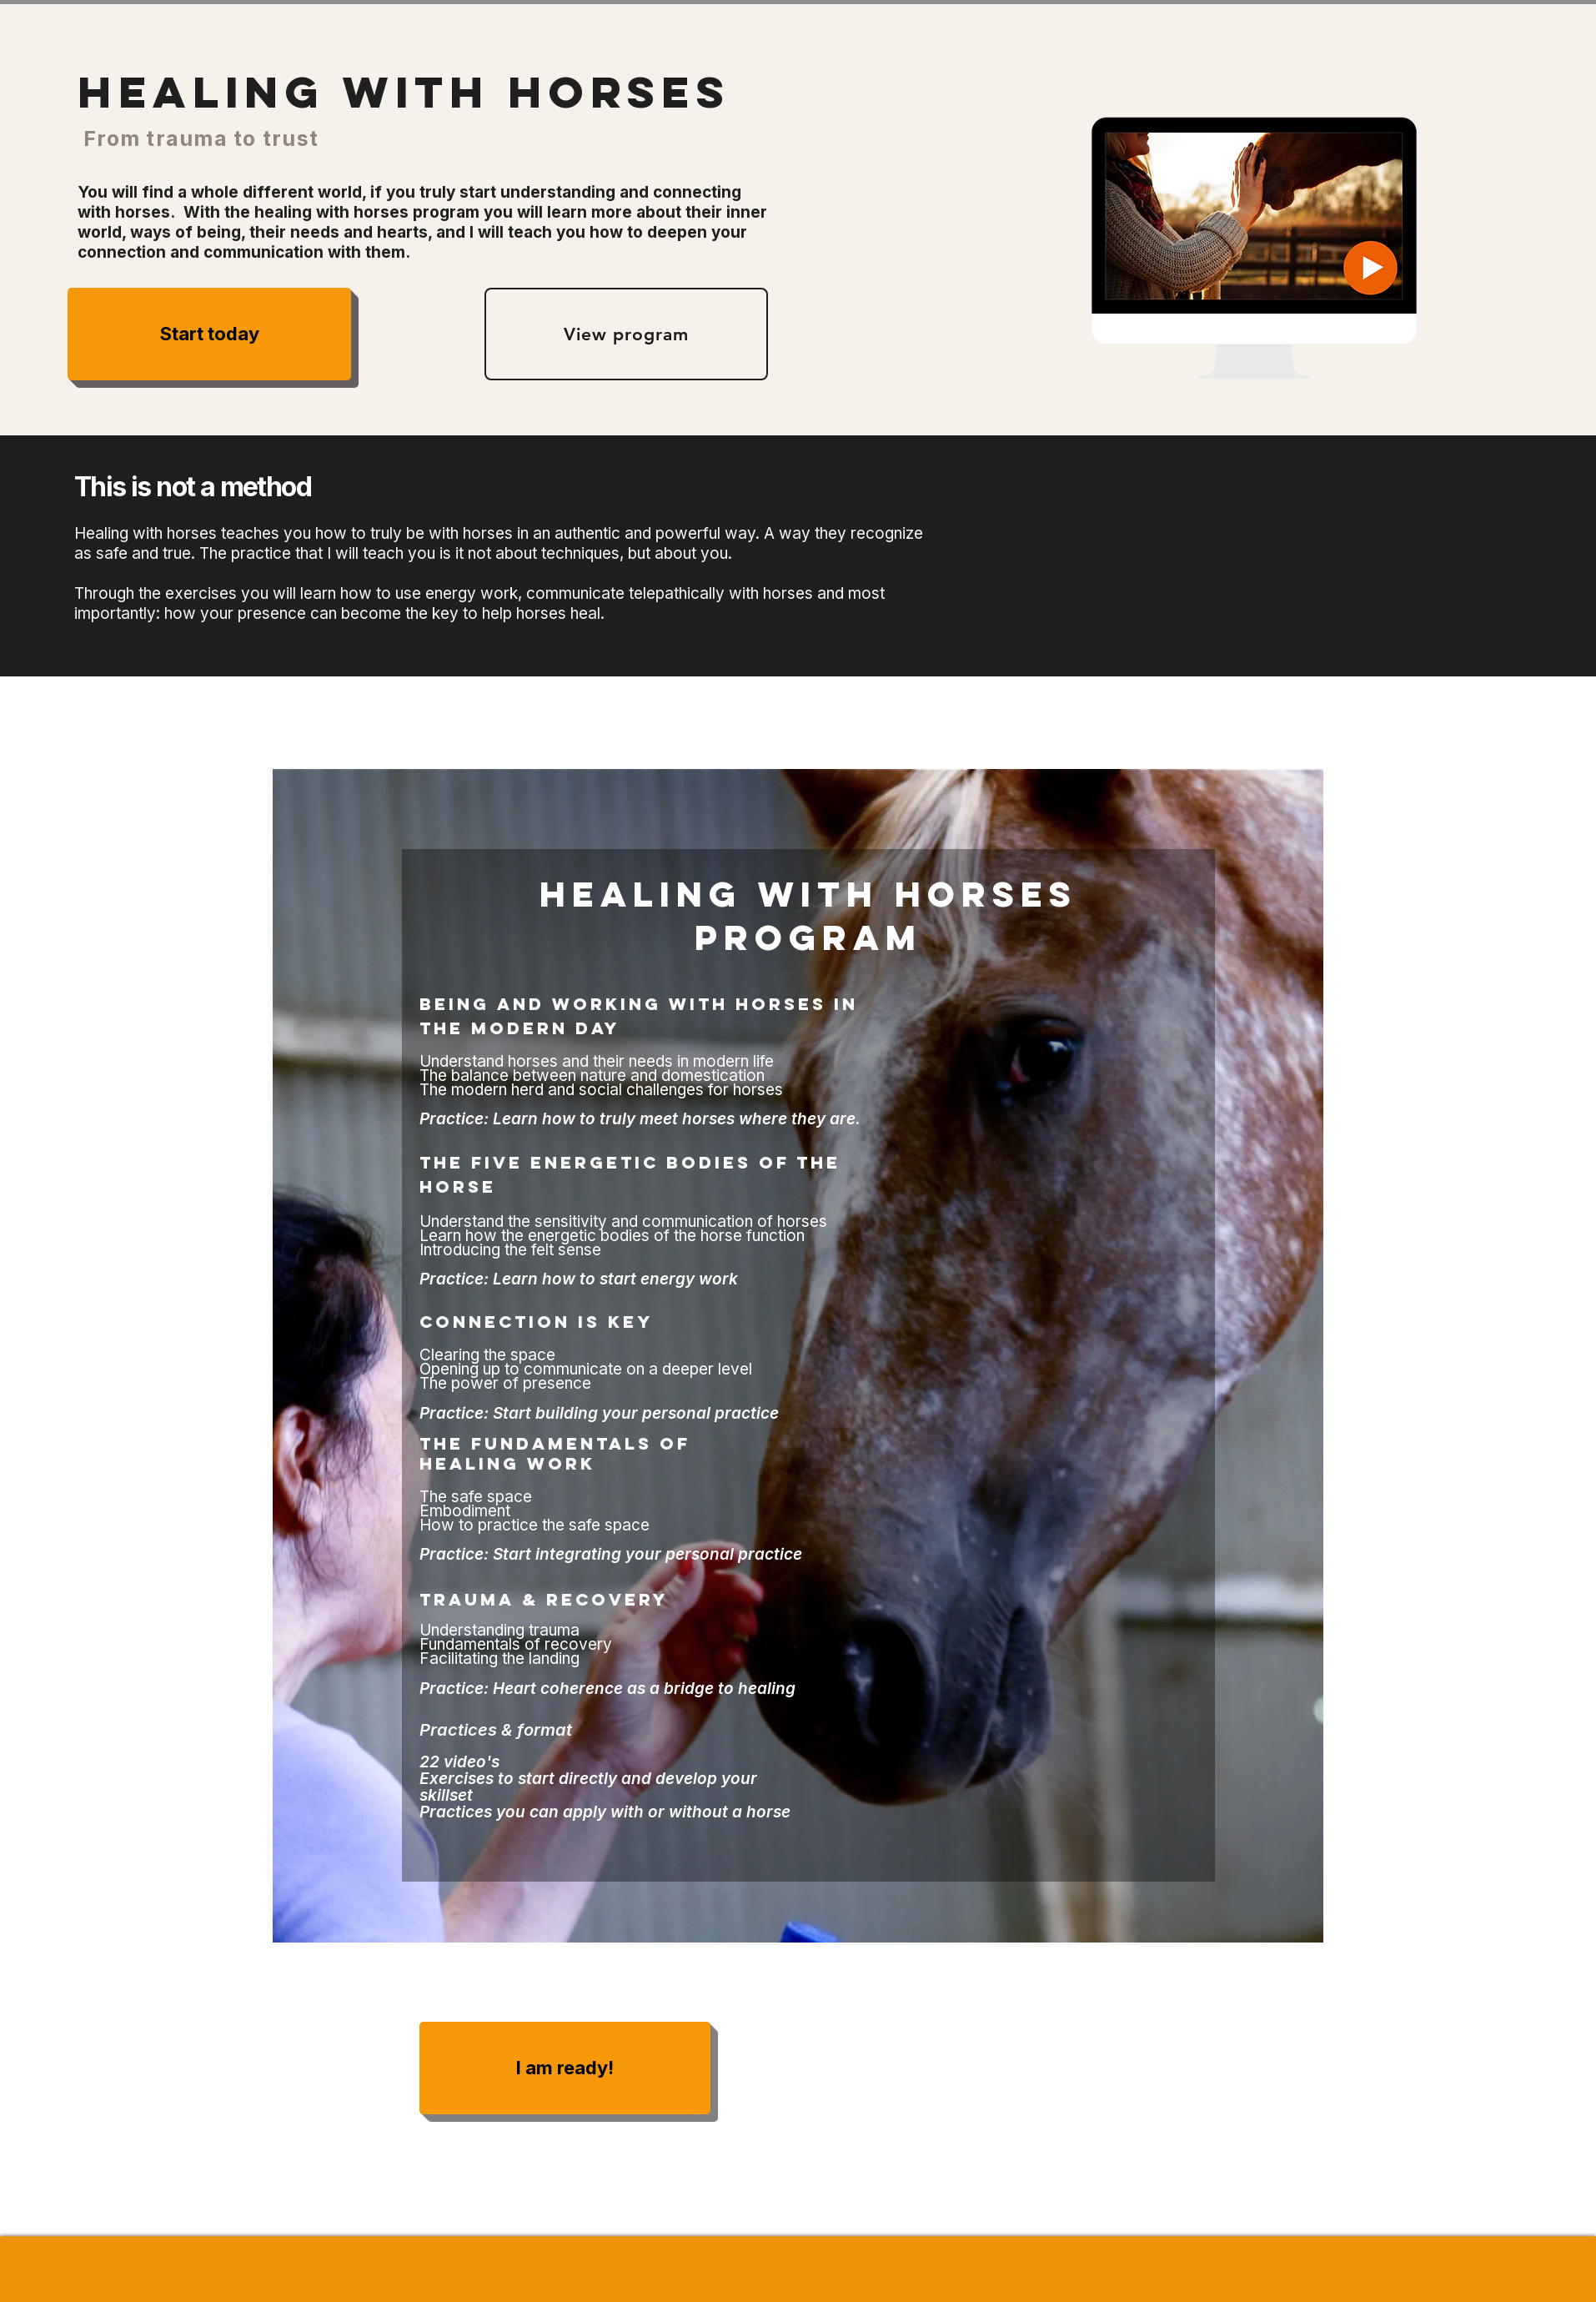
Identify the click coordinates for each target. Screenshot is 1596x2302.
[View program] (626, 334)
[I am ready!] (564, 2068)
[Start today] (209, 334)
